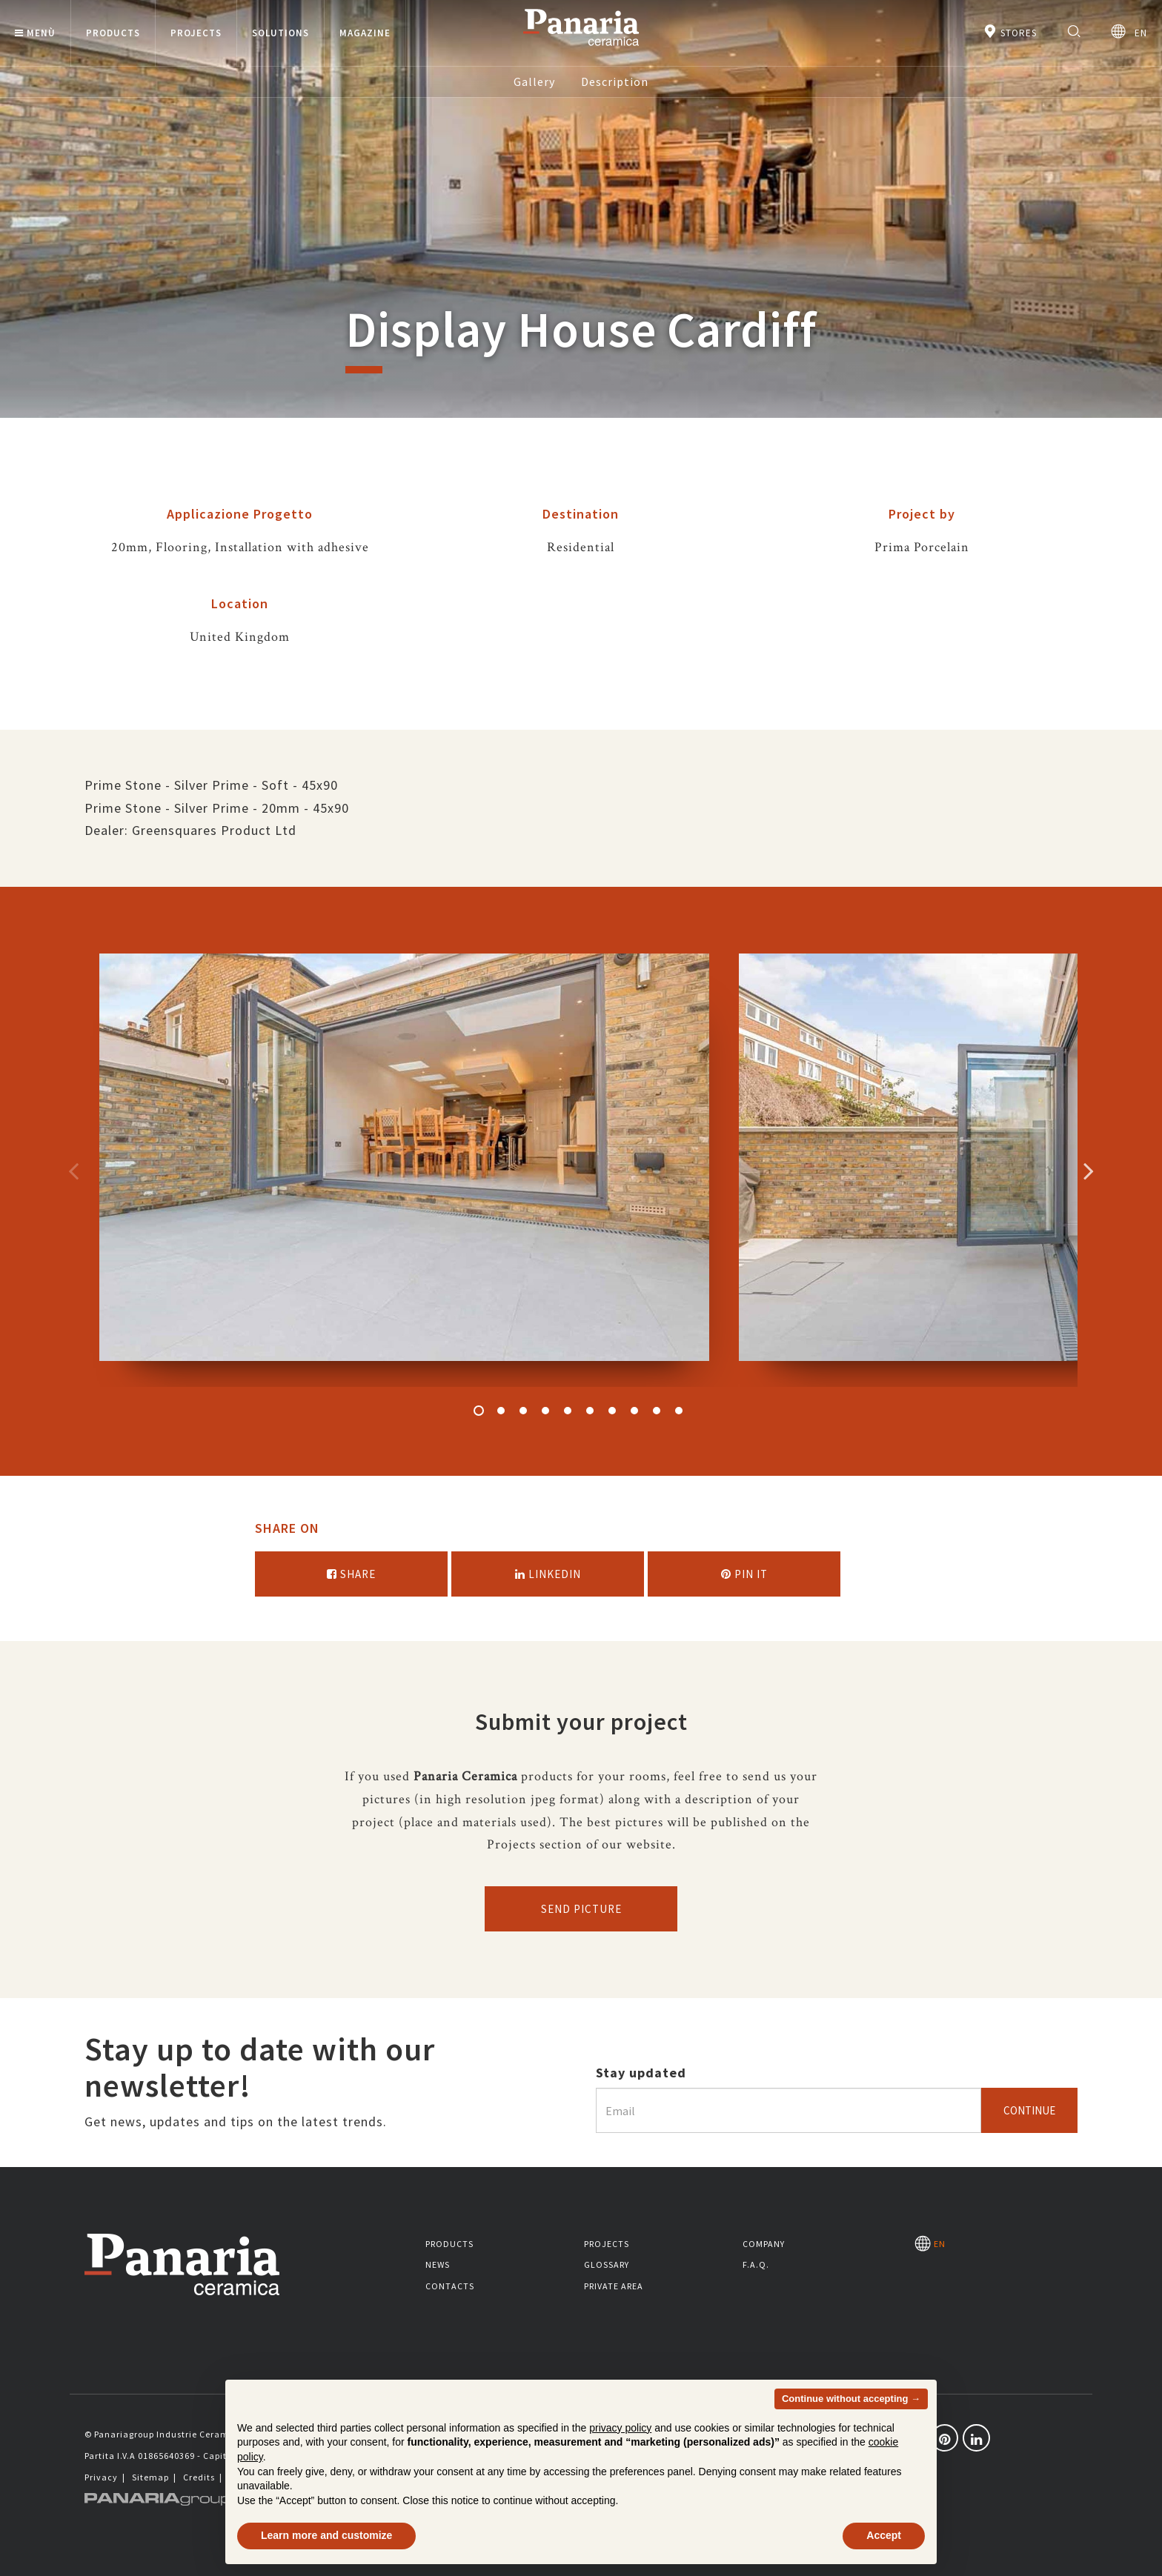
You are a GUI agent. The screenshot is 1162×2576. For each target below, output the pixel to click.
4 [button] (545, 1410)
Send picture (581, 1909)
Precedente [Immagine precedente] (73, 1170)
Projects (606, 2243)
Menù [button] (35, 33)
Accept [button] (883, 2535)
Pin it (744, 1574)
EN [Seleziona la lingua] (1129, 31)
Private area (613, 2286)
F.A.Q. (756, 2264)
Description (614, 81)
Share (351, 1574)
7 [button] (612, 1410)
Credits (199, 2477)
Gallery (534, 81)
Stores (1010, 31)
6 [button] (590, 1410)
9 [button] (656, 1410)
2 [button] (501, 1410)
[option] (404, 1170)
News (437, 2264)
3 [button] (523, 1410)
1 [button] (479, 1410)
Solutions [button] (280, 33)
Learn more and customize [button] (326, 2535)
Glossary (606, 2264)
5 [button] (567, 1410)
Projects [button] (196, 33)
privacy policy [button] (620, 2428)
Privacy (101, 2477)
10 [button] (679, 1410)
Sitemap (150, 2477)
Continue (1029, 2110)
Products (449, 2243)
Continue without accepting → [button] (851, 2398)
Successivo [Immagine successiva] (1088, 1170)
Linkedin (548, 1574)
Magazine (365, 33)
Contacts (449, 2286)
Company (764, 2243)
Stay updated (641, 2072)
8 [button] (634, 1410)
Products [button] (113, 33)
